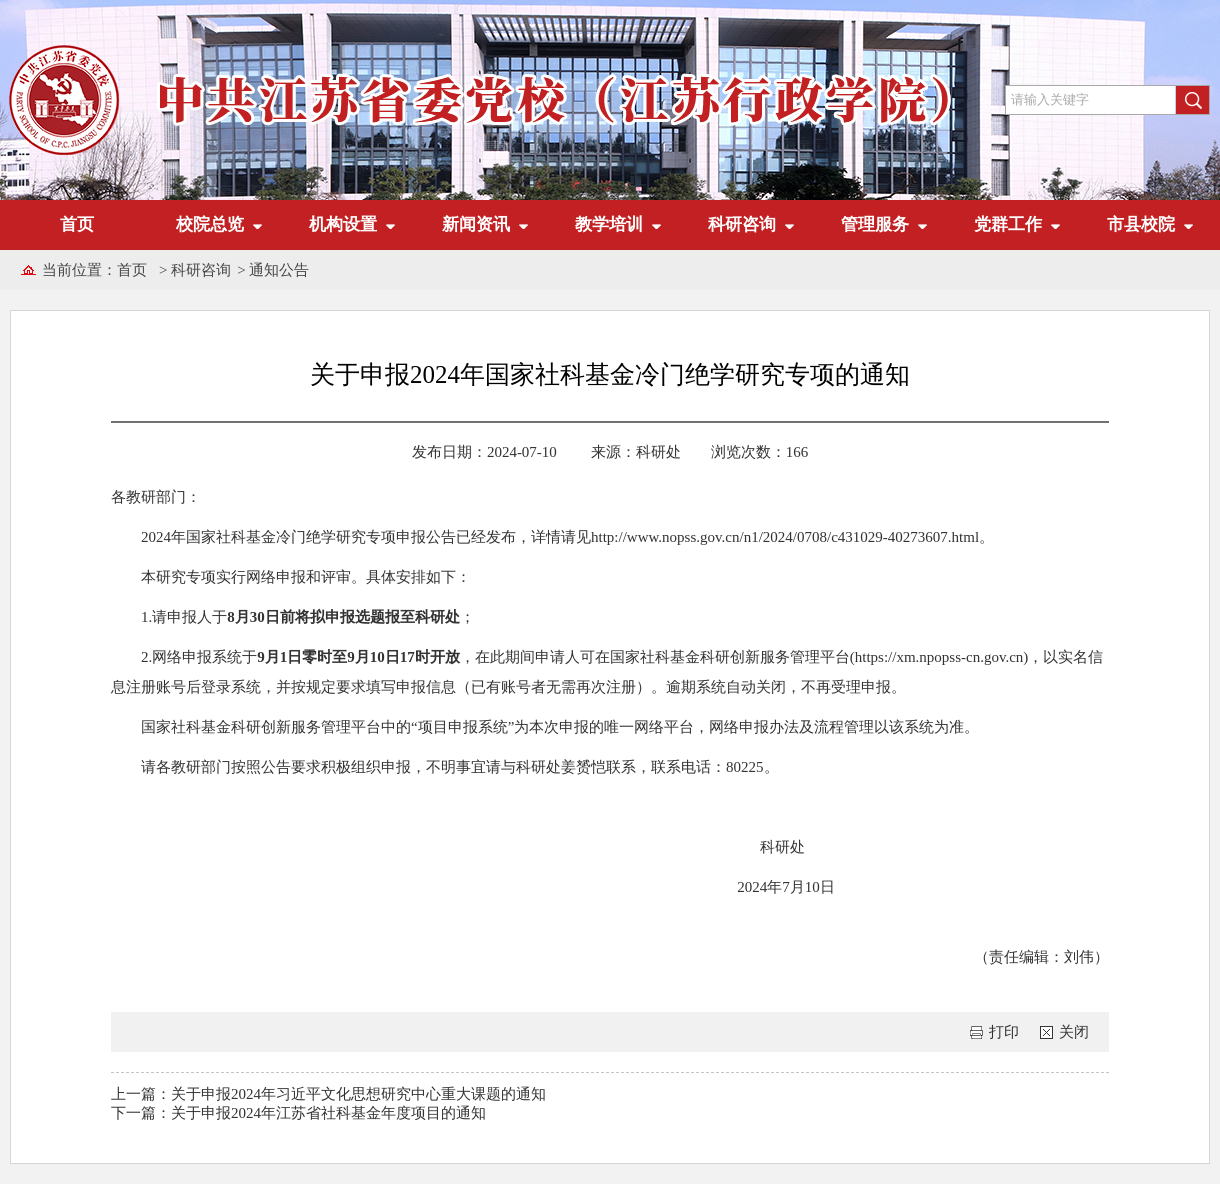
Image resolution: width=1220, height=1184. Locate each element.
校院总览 (210, 224)
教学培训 (609, 224)
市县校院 (1141, 224)
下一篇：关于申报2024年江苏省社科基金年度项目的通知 (298, 1113)
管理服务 (875, 224)
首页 (77, 224)
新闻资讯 (476, 224)
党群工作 (1008, 224)
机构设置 (343, 224)
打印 (1004, 1032)
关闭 (1074, 1032)
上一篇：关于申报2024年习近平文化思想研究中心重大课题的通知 (328, 1094)
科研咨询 (742, 224)
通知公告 (279, 270)
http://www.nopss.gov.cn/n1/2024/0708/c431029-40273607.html (785, 537)
